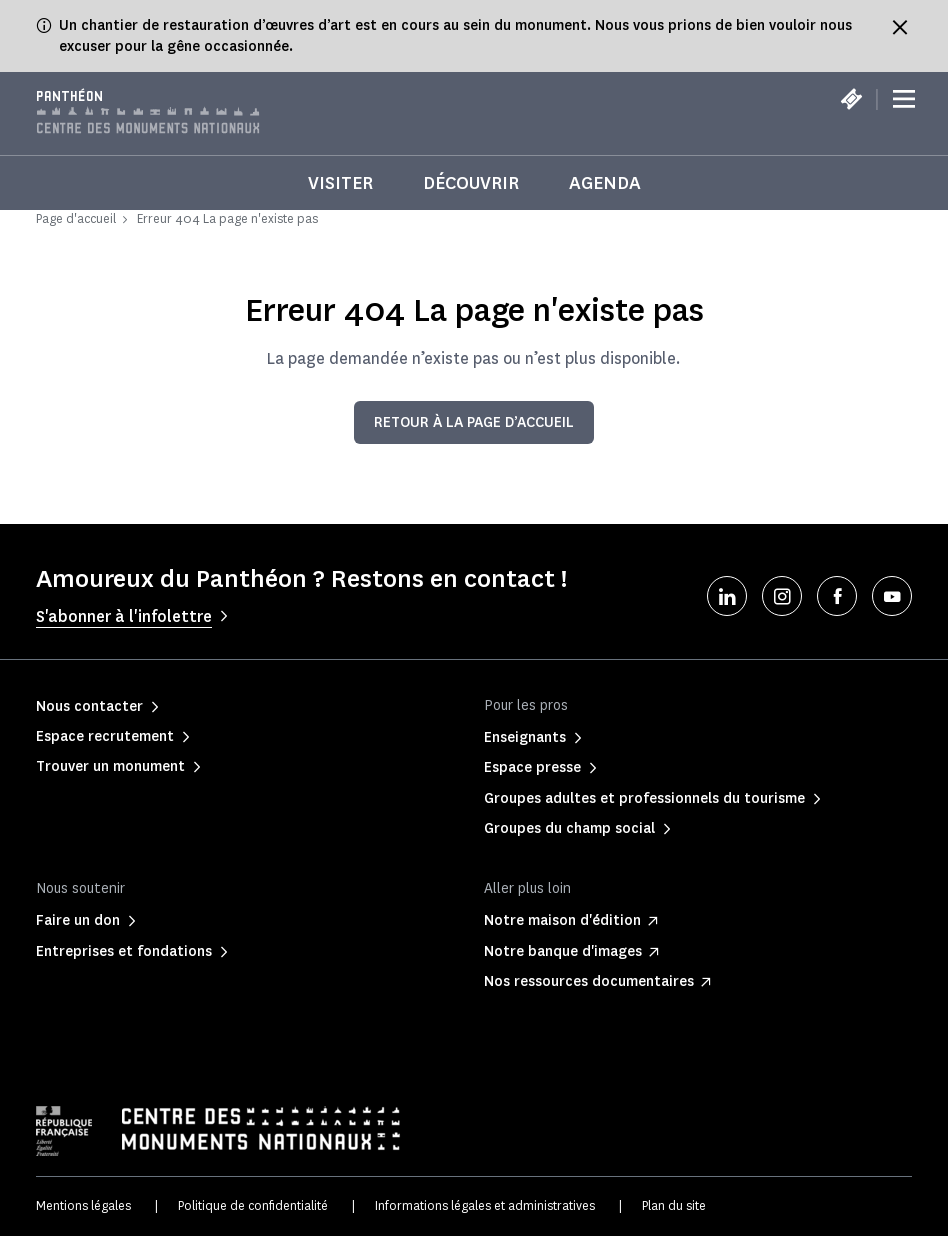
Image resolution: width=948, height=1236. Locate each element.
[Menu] (904, 100)
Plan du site (674, 1205)
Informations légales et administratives (485, 1205)
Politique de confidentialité (253, 1205)
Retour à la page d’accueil (474, 422)
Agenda (605, 183)
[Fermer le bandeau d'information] (900, 27)
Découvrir (471, 183)
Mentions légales (83, 1205)
